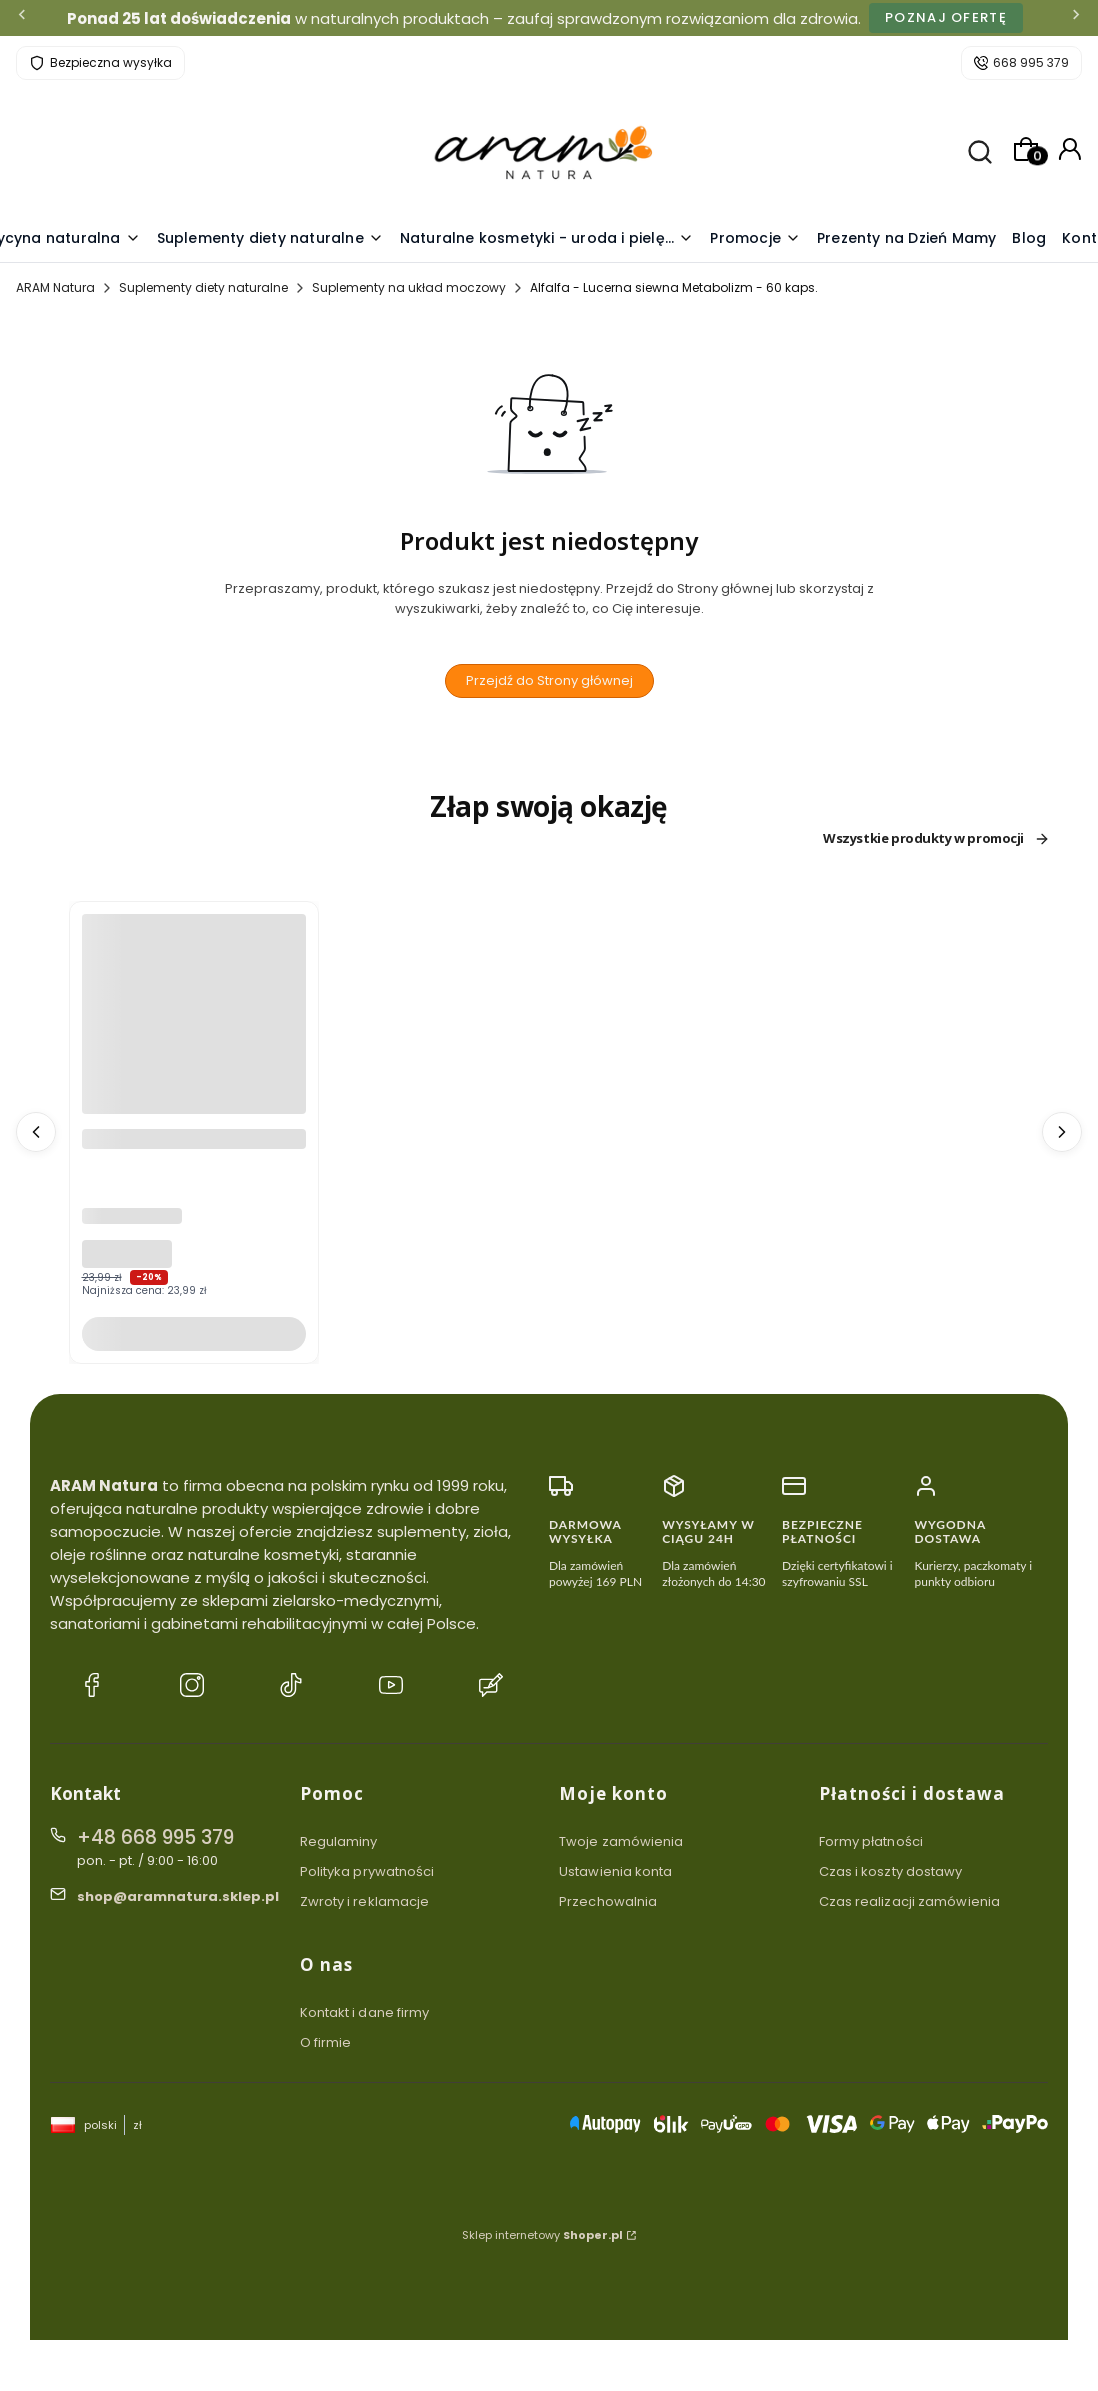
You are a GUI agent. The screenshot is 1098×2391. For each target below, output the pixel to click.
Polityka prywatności (367, 1871)
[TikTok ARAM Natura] (291, 1688)
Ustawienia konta (616, 1871)
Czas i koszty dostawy (891, 1871)
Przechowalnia (608, 1901)
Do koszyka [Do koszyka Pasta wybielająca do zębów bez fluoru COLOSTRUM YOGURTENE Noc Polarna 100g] (194, 1333)
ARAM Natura (55, 287)
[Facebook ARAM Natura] (92, 1688)
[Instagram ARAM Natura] (192, 1688)
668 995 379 (1031, 62)
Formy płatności (871, 1841)
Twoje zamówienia (621, 1841)
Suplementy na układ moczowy (409, 287)
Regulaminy (339, 1841)
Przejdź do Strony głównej (549, 680)
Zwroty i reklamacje (365, 1901)
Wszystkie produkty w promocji (936, 839)
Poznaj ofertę (946, 17)
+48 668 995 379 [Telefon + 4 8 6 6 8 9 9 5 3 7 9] (155, 1837)
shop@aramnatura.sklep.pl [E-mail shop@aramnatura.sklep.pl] (178, 1896)
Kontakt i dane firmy (365, 2012)
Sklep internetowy (542, 2235)
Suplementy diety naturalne (203, 287)
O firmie (326, 2042)
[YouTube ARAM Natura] (391, 1688)
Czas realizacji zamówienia (910, 1901)
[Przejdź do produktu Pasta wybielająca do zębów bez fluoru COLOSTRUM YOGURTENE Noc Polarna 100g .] (194, 1089)
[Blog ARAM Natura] (491, 1688)
